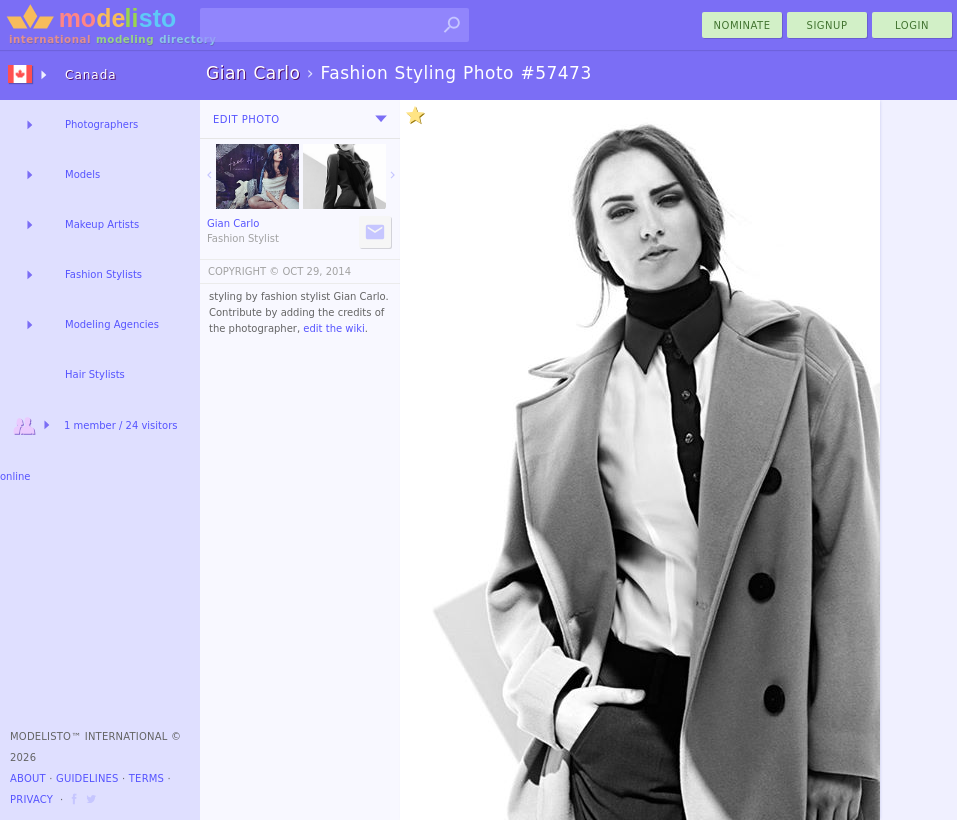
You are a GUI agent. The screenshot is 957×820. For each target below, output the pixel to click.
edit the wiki (334, 328)
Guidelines (87, 778)
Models (82, 174)
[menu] (381, 119)
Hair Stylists (95, 374)
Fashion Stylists (103, 274)
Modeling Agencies (112, 324)
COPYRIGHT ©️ (243, 271)
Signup (827, 25)
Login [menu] (912, 25)
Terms (146, 778)
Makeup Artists (102, 224)
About (28, 778)
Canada (91, 75)
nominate (742, 25)
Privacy (31, 799)
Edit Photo (246, 119)
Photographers (101, 124)
